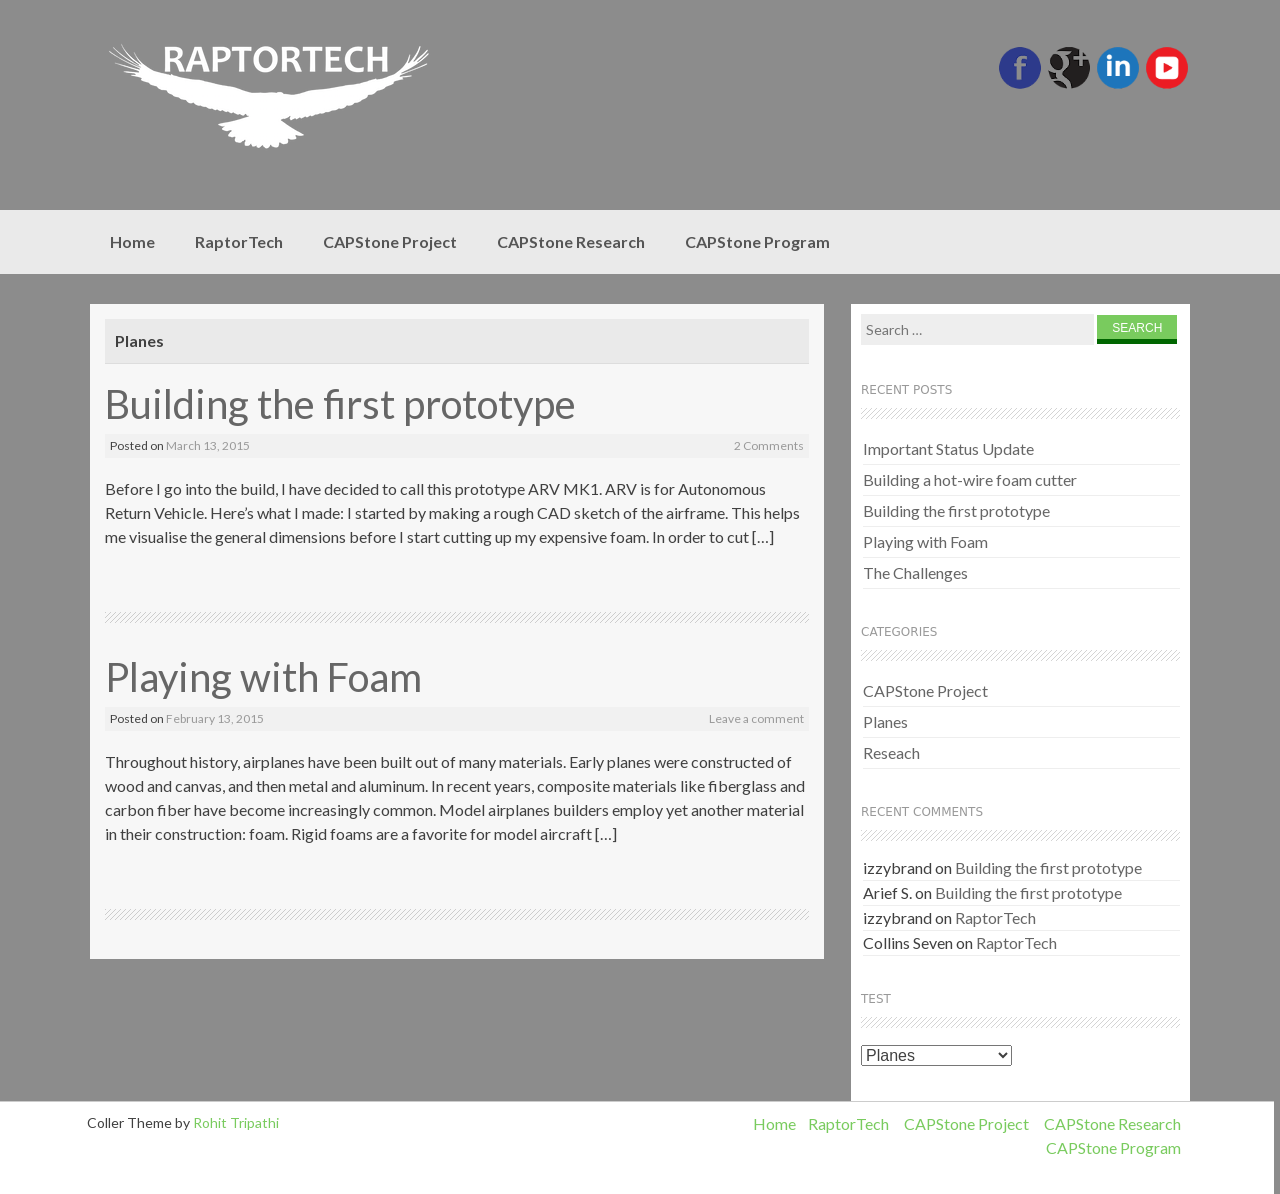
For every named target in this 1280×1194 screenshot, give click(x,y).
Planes (885, 721)
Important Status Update (948, 448)
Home (132, 241)
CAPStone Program (757, 241)
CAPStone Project (390, 241)
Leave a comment (756, 718)
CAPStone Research (571, 241)
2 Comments (769, 445)
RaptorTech (239, 241)
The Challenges (915, 572)
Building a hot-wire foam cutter (970, 479)
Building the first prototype (340, 404)
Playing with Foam (263, 677)
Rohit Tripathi (236, 1122)
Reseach (891, 752)
